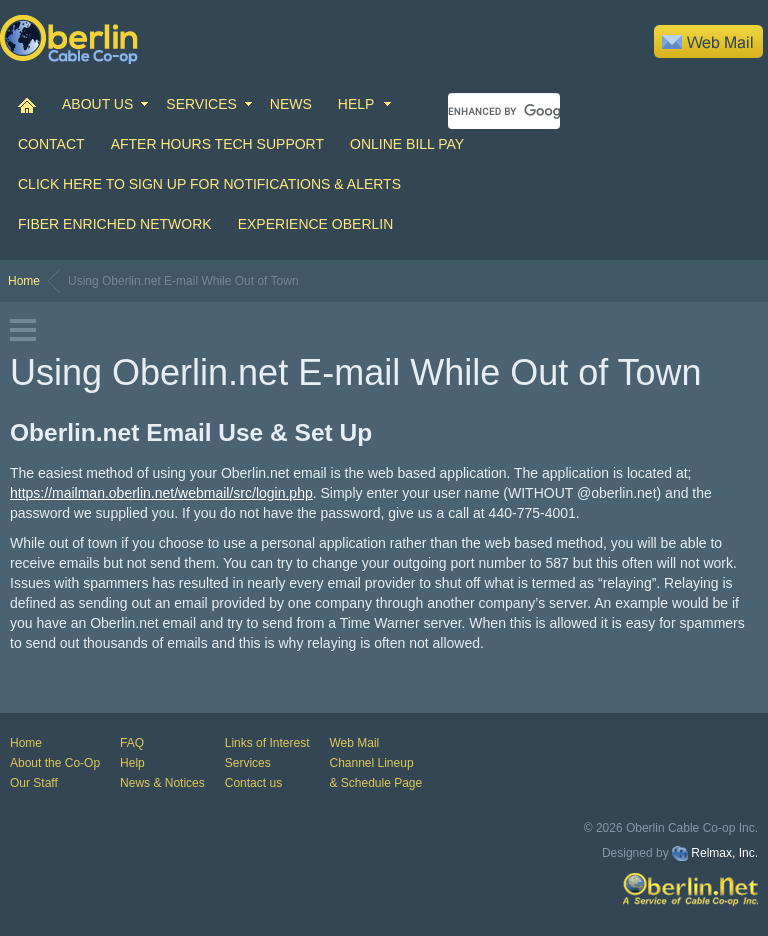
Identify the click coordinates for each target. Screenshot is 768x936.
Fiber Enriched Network (115, 224)
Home (24, 281)
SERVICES (201, 104)
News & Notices (162, 783)
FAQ (132, 743)
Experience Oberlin (316, 224)
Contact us (253, 783)
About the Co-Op (55, 763)
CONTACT (51, 144)
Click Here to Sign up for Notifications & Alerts (209, 184)
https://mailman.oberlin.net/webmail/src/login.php (161, 493)
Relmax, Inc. (724, 853)
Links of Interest (267, 743)
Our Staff (34, 783)
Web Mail (354, 743)
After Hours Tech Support (217, 144)
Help (132, 763)
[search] (504, 111)
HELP (356, 104)
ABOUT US (97, 104)
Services (248, 763)
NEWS (291, 104)
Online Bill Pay (407, 144)
